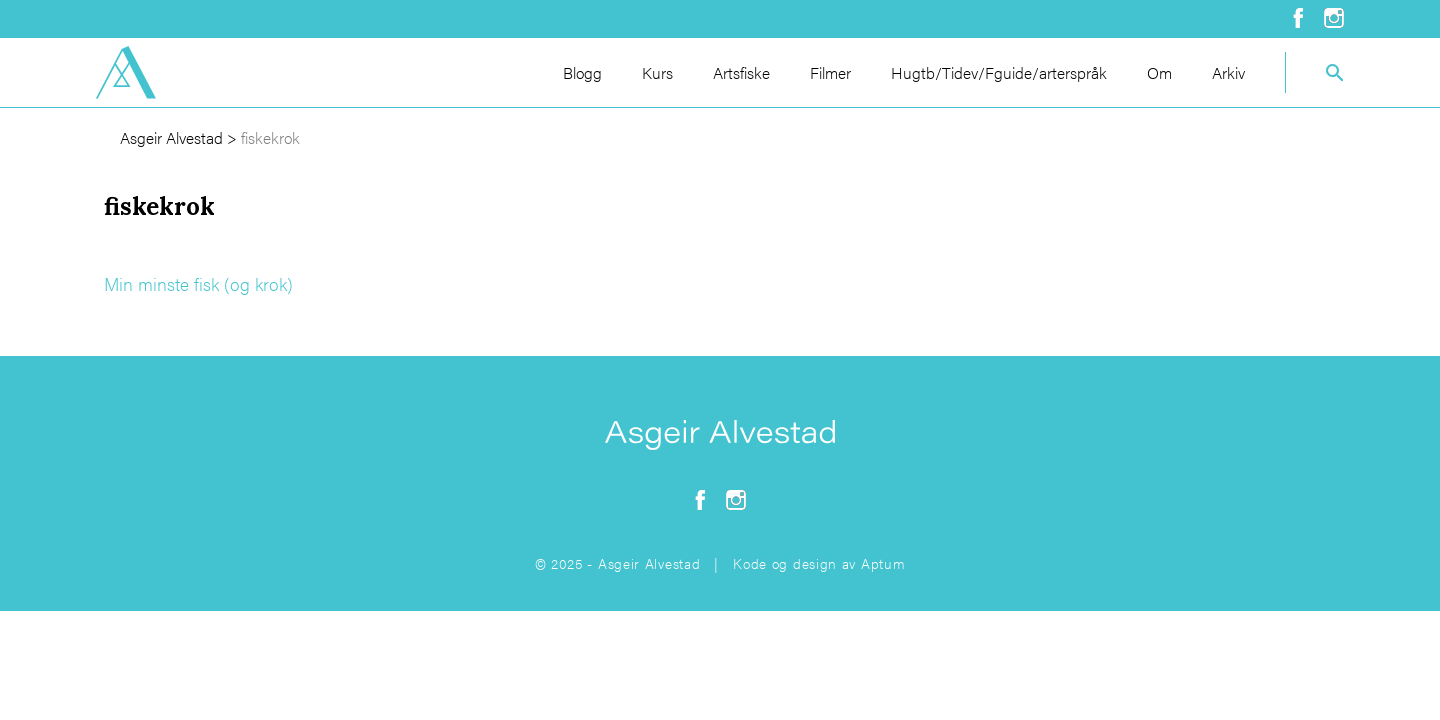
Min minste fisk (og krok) (198, 283)
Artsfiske (741, 72)
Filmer (830, 72)
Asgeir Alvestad (171, 137)
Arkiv (1228, 72)
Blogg (582, 72)
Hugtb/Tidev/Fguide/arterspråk (999, 72)
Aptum (883, 563)
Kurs (657, 72)
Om (1159, 72)
